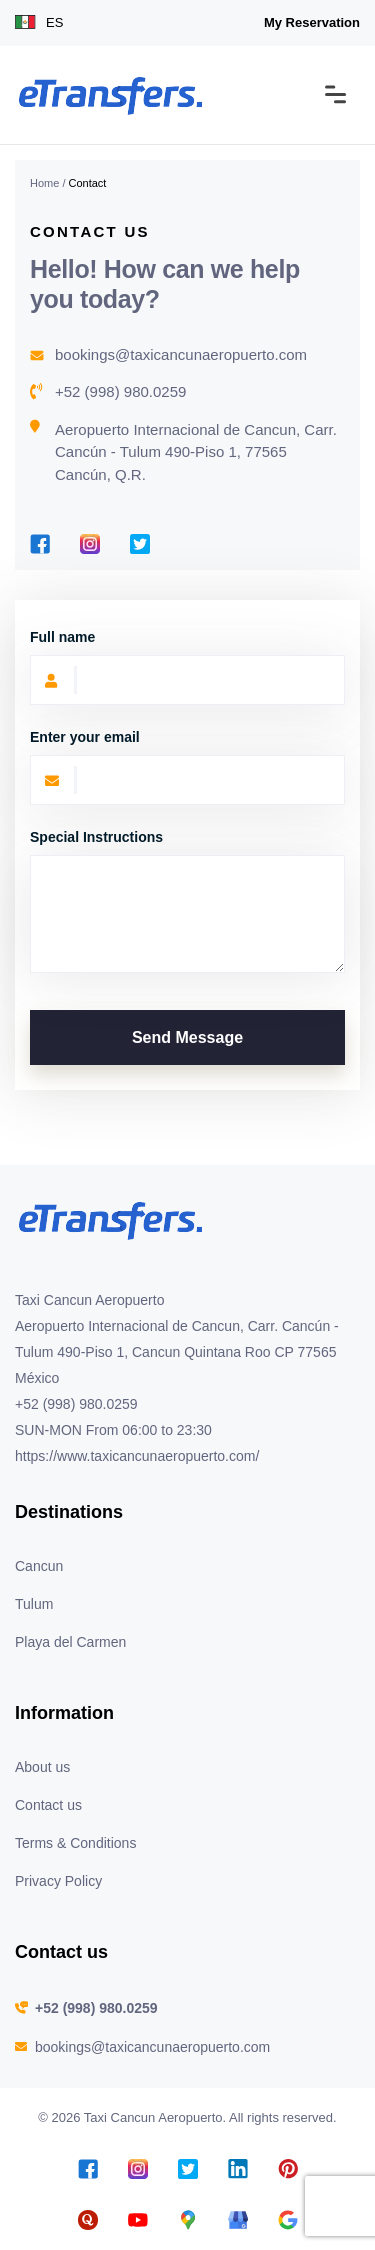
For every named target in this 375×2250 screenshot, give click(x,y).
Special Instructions (96, 837)
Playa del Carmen (70, 1642)
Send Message (187, 1037)
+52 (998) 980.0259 (120, 391)
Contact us (48, 1805)
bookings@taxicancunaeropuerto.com (181, 354)
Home (44, 183)
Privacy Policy (58, 1881)
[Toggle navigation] (336, 95)
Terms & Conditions (75, 1843)
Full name (62, 637)
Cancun (39, 1566)
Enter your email (85, 737)
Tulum (34, 1604)
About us (42, 1767)
